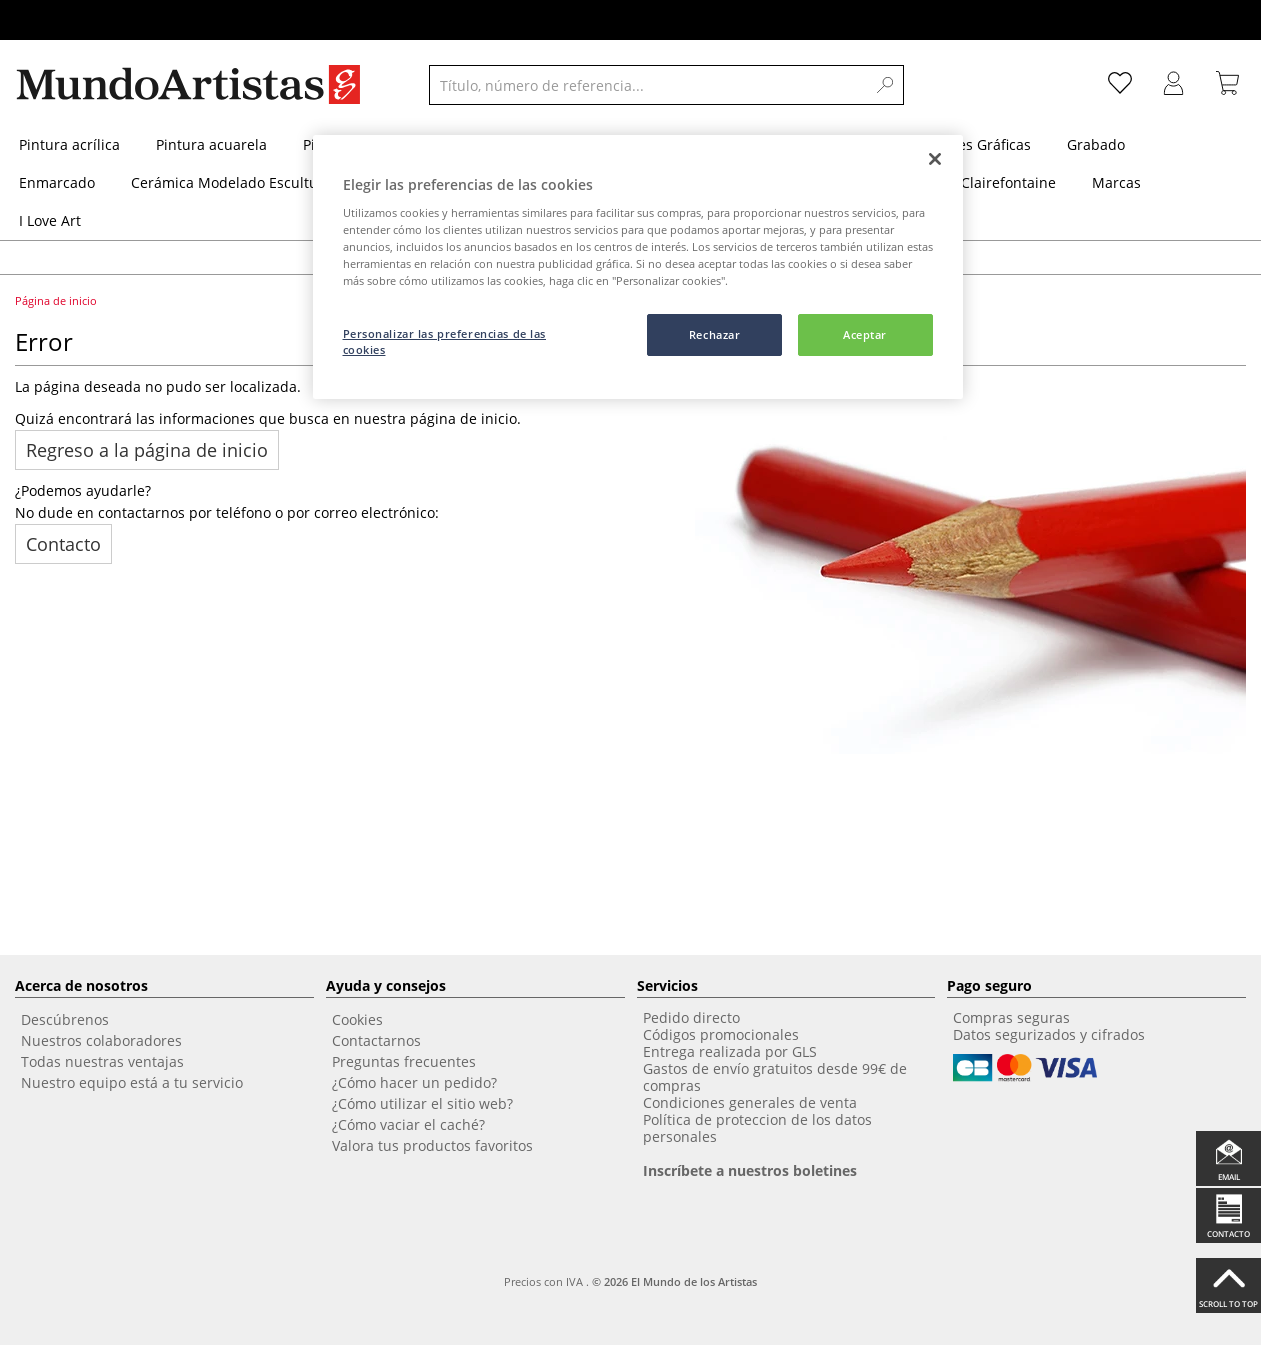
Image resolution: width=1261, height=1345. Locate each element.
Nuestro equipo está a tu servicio (132, 1082)
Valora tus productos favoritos (432, 1145)
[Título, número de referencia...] (647, 85)
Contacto (63, 544)
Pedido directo (691, 1017)
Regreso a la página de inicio (147, 450)
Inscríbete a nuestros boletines (750, 1170)
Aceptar (865, 334)
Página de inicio (57, 300)
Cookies (357, 1019)
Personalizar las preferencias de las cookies (445, 341)
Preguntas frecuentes (404, 1061)
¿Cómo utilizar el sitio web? (422, 1103)
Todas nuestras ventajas (102, 1061)
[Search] (886, 85)
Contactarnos (376, 1040)
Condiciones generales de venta (750, 1102)
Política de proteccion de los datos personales (757, 1128)
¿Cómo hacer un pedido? (414, 1082)
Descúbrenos (65, 1019)
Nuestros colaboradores (101, 1040)
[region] (638, 267)
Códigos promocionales (721, 1034)
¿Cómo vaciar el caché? (408, 1124)
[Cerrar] (935, 159)
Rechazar (715, 334)
